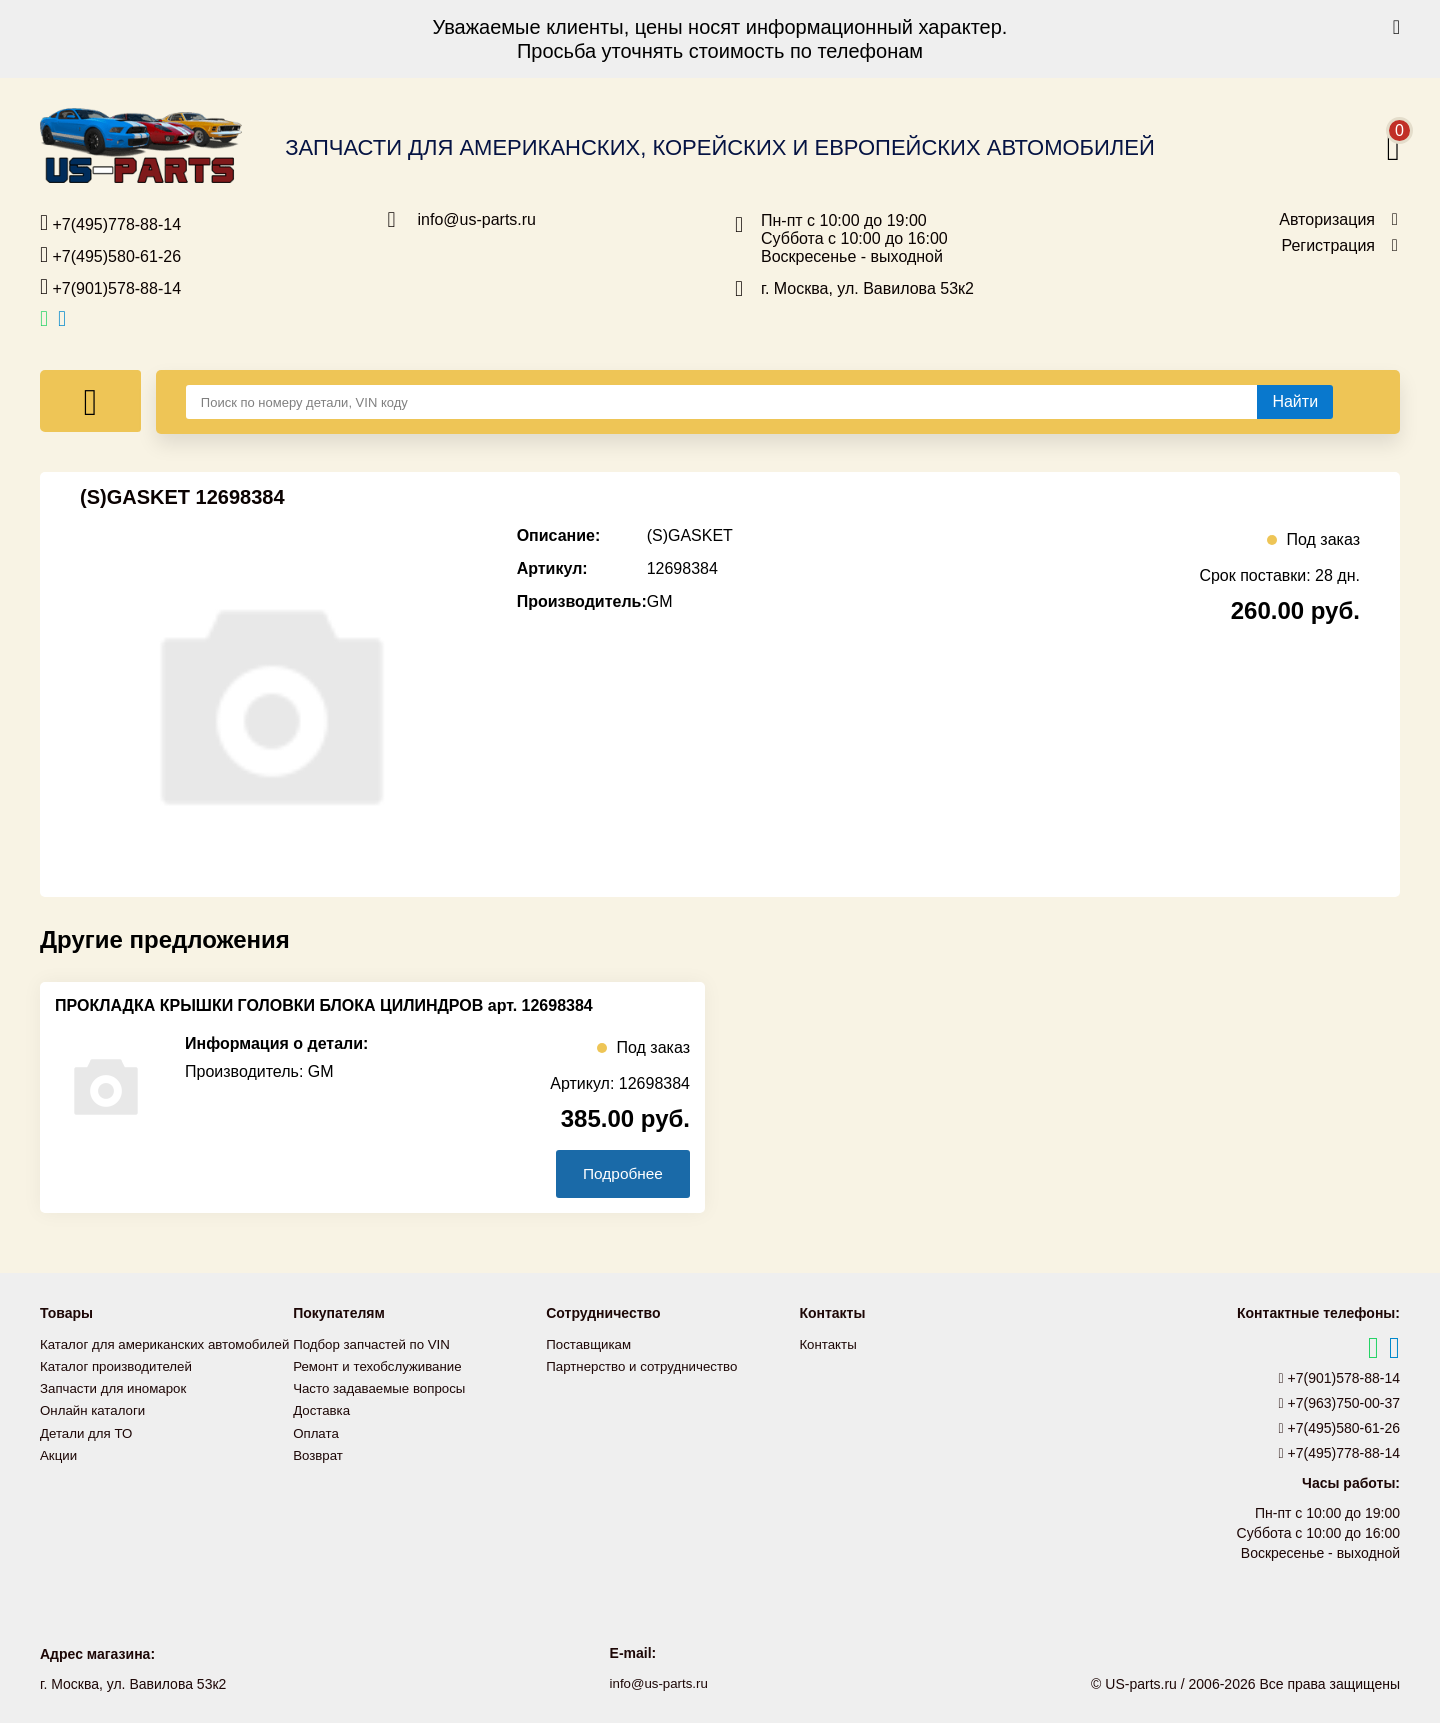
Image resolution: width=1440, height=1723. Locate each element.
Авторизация (1327, 220)
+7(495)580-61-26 (110, 255)
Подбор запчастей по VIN (375, 1344)
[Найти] (1295, 402)
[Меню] (90, 401)
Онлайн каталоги (95, 1432)
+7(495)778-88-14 (110, 223)
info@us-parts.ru (477, 220)
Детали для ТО (88, 1454)
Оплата (317, 1432)
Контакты (829, 1344)
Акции (59, 1476)
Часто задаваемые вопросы (384, 1388)
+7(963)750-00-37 (1340, 1403)
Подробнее (618, 1173)
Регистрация (1328, 246)
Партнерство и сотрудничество (647, 1366)
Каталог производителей (120, 1388)
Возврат (319, 1454)
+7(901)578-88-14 (110, 287)
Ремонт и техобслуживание (382, 1366)
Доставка (323, 1410)
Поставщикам (591, 1344)
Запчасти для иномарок (117, 1410)
